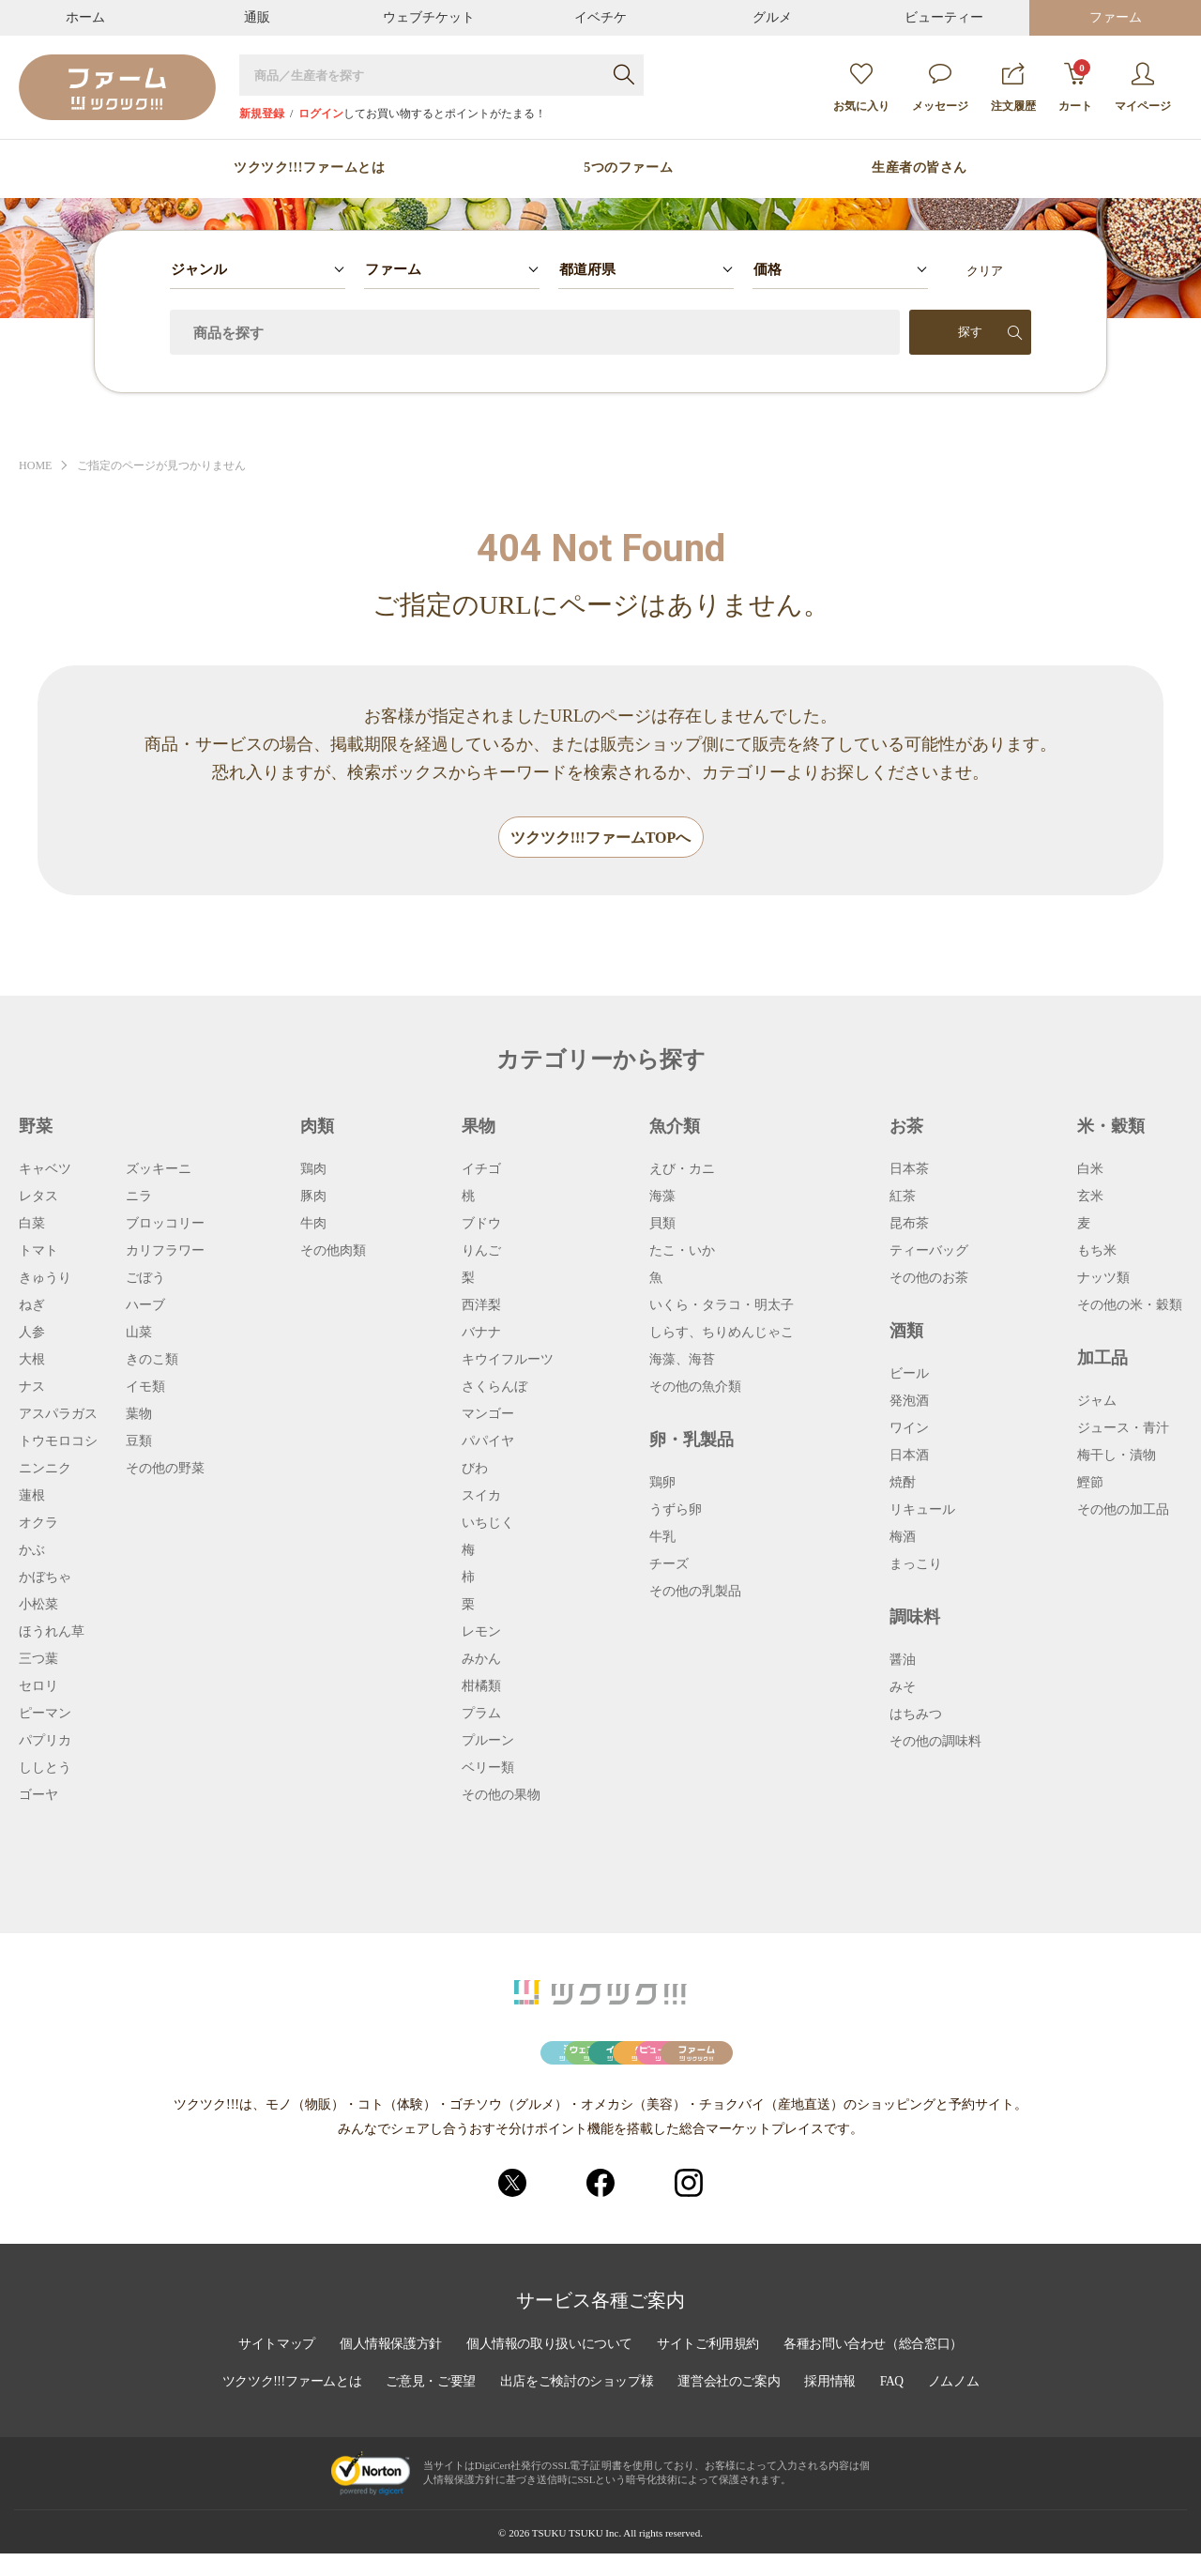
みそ (902, 1688)
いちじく (488, 1524)
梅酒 (902, 1538)
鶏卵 (662, 1483)
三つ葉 (38, 1660)
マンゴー (488, 1415)
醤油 (902, 1661)
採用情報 (836, 2406)
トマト (38, 1251)
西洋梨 (481, 1306)
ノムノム (961, 2406)
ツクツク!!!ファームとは (309, 168)
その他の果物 (501, 1796)
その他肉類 (333, 1251)
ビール (909, 1374)
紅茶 (902, 1197)
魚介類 (674, 1127)
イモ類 (145, 1388)
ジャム (1097, 1402)
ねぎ (32, 1306)
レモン (481, 1632)
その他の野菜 (165, 1469)
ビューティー (944, 17)
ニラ (139, 1197)
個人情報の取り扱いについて (548, 2368)
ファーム (1115, 17)
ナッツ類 (1103, 1279)
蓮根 (32, 1496)
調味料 (914, 1617)
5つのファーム (628, 168)
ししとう (45, 1769)
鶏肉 (313, 1170)
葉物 (139, 1415)
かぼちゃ (45, 1578)
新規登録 (261, 113)
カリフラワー (165, 1251)
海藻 (662, 1197)
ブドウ (481, 1224)
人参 (32, 1333)
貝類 (662, 1224)
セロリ (38, 1687)
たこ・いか (682, 1251)
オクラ (38, 1524)
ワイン (909, 1429)
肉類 (317, 1127)
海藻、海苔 (682, 1360)
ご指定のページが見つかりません (171, 466)
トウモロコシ (58, 1442)
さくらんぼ (494, 1388)
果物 (478, 1127)
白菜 (32, 1224)
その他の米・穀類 (1129, 1306)
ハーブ (145, 1306)
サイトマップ (269, 2368)
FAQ (899, 2406)
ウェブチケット (429, 17)
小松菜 (38, 1605)
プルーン (488, 1741)
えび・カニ (682, 1170)
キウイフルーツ (508, 1360)
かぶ (32, 1551)
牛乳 (662, 1538)
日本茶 (909, 1170)
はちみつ (915, 1715)
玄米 (1090, 1197)
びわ (475, 1469)
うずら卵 (675, 1510)
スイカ (481, 1496)
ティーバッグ (928, 1251)
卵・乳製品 (691, 1440)
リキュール (922, 1510)
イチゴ (481, 1170)
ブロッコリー (165, 1224)
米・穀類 (1111, 1127)
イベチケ (600, 17)
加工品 (1102, 1358)
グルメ (772, 17)
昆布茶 (909, 1224)
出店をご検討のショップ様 (577, 2406)
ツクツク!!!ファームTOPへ (601, 838)
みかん (481, 1660)
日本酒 (909, 1456)
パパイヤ (488, 1442)
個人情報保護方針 (385, 2368)
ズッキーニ (158, 1170)
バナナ (481, 1333)
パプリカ (45, 1741)
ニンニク (45, 1469)
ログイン (320, 113)
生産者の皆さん (919, 168)
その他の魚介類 (695, 1388)
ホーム (85, 17)
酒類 (906, 1331)
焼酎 (902, 1483)
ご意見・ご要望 (428, 2406)
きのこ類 (152, 1360)
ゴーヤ (38, 1796)
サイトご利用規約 (710, 2368)
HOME (36, 466)
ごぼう (145, 1279)
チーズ (669, 1565)
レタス (38, 1197)
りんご (481, 1251)
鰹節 (1090, 1483)
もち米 (1097, 1251)
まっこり (915, 1565)
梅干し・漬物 (1116, 1456)
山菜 (139, 1333)
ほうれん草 (51, 1632)
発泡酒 (909, 1402)
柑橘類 (481, 1687)
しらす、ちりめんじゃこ (721, 1333)
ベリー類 (488, 1769)
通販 (257, 17)
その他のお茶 (928, 1279)
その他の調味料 (935, 1742)
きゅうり (45, 1279)
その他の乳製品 (695, 1592)
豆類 (139, 1442)
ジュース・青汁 (1123, 1429)
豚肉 (313, 1197)
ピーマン (45, 1714)
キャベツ (45, 1170)
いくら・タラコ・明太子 (721, 1306)
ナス (32, 1388)
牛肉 (313, 1224)
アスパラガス (58, 1415)
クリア (984, 271)
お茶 (906, 1127)
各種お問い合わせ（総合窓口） (879, 2368)
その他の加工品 (1123, 1510)
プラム (481, 1714)
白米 (1090, 1170)
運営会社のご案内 (732, 2406)
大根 (32, 1360)
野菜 (36, 1127)
